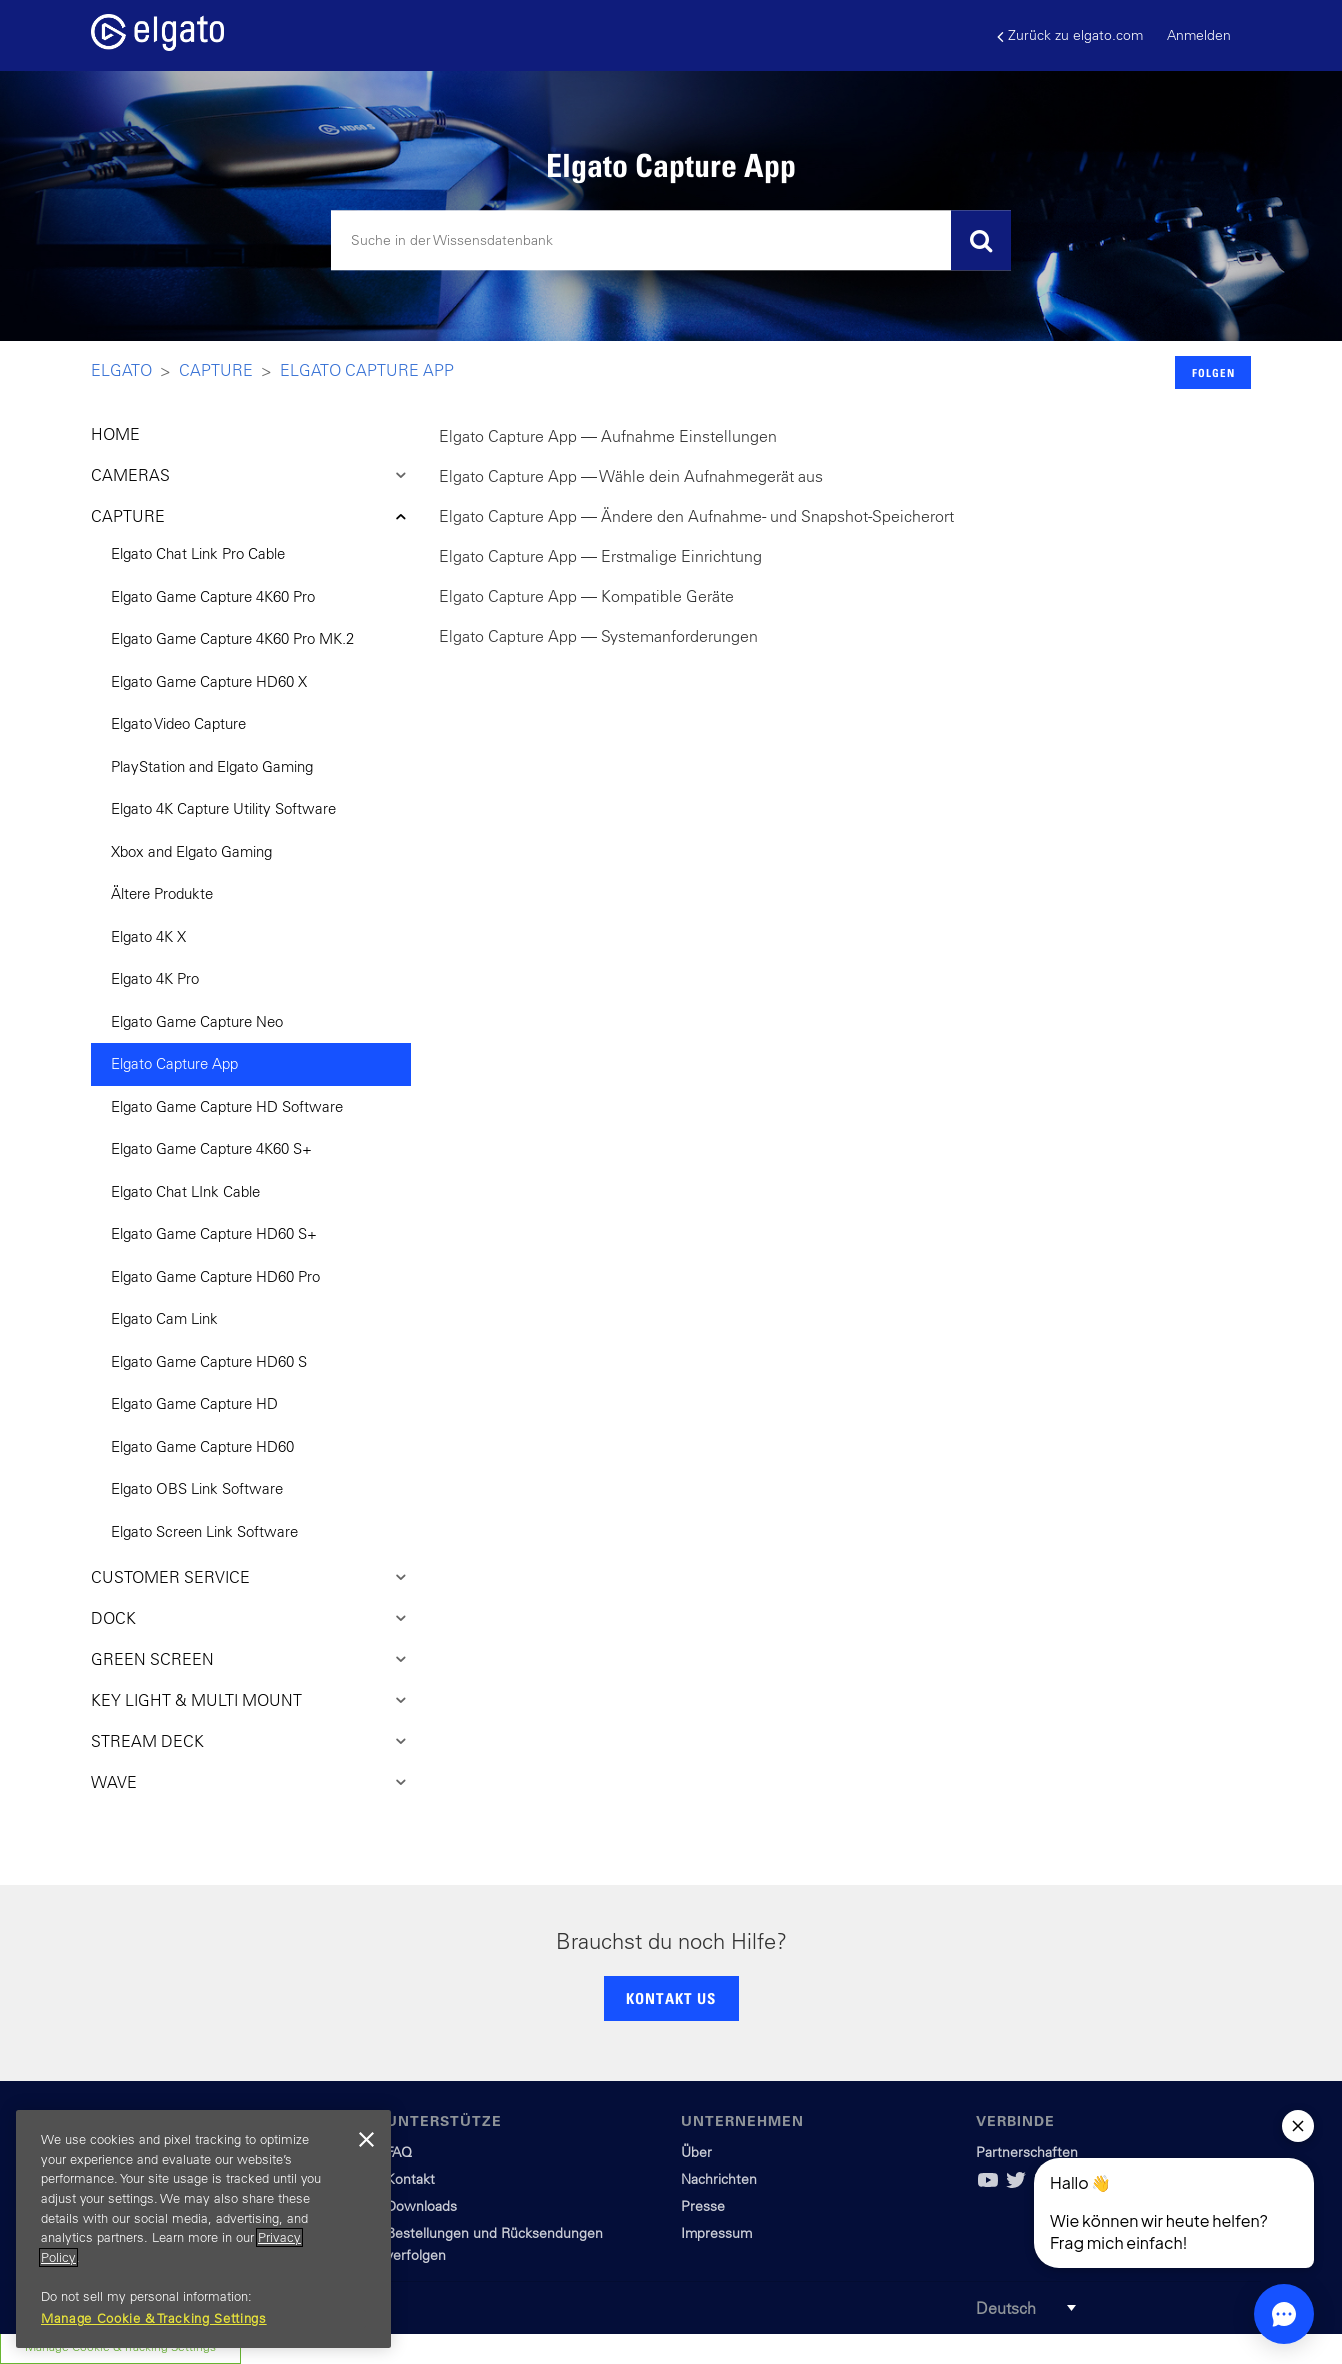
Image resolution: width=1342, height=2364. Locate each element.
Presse (703, 2206)
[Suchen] (671, 241)
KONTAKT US (671, 1998)
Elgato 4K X (148, 936)
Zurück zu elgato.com (1070, 35)
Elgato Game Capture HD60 (202, 1446)
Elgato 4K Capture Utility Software (223, 808)
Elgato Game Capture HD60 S (209, 1361)
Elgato (121, 370)
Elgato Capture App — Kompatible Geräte (586, 596)
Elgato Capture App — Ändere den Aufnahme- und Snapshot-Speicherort (696, 516)
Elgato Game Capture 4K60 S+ (211, 1148)
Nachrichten (719, 2179)
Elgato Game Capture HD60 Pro (215, 1276)
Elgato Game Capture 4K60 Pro (213, 596)
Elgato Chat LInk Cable (185, 1191)
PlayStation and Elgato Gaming (212, 766)
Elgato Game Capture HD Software (227, 1106)
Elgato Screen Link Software (204, 1531)
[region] (203, 2229)
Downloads (421, 2206)
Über (696, 2152)
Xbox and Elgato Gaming (191, 851)
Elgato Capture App (367, 370)
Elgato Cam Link (164, 1318)
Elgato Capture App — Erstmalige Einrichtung (600, 556)
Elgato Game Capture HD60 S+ (214, 1233)
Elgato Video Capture (178, 723)
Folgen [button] (1213, 372)
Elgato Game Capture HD (194, 1403)
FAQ (399, 2152)
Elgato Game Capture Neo (197, 1021)
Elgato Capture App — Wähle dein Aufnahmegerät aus (631, 476)
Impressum (716, 2233)
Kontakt (410, 2179)
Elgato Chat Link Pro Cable (198, 553)
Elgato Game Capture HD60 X (209, 681)
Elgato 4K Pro (155, 978)
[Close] (366, 2140)
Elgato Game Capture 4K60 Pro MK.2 (232, 638)
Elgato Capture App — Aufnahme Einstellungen (608, 436)
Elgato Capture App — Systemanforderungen (598, 636)
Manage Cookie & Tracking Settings (154, 2318)
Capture (216, 370)
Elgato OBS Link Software (197, 1488)
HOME (115, 434)
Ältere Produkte (162, 893)
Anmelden (1199, 35)
